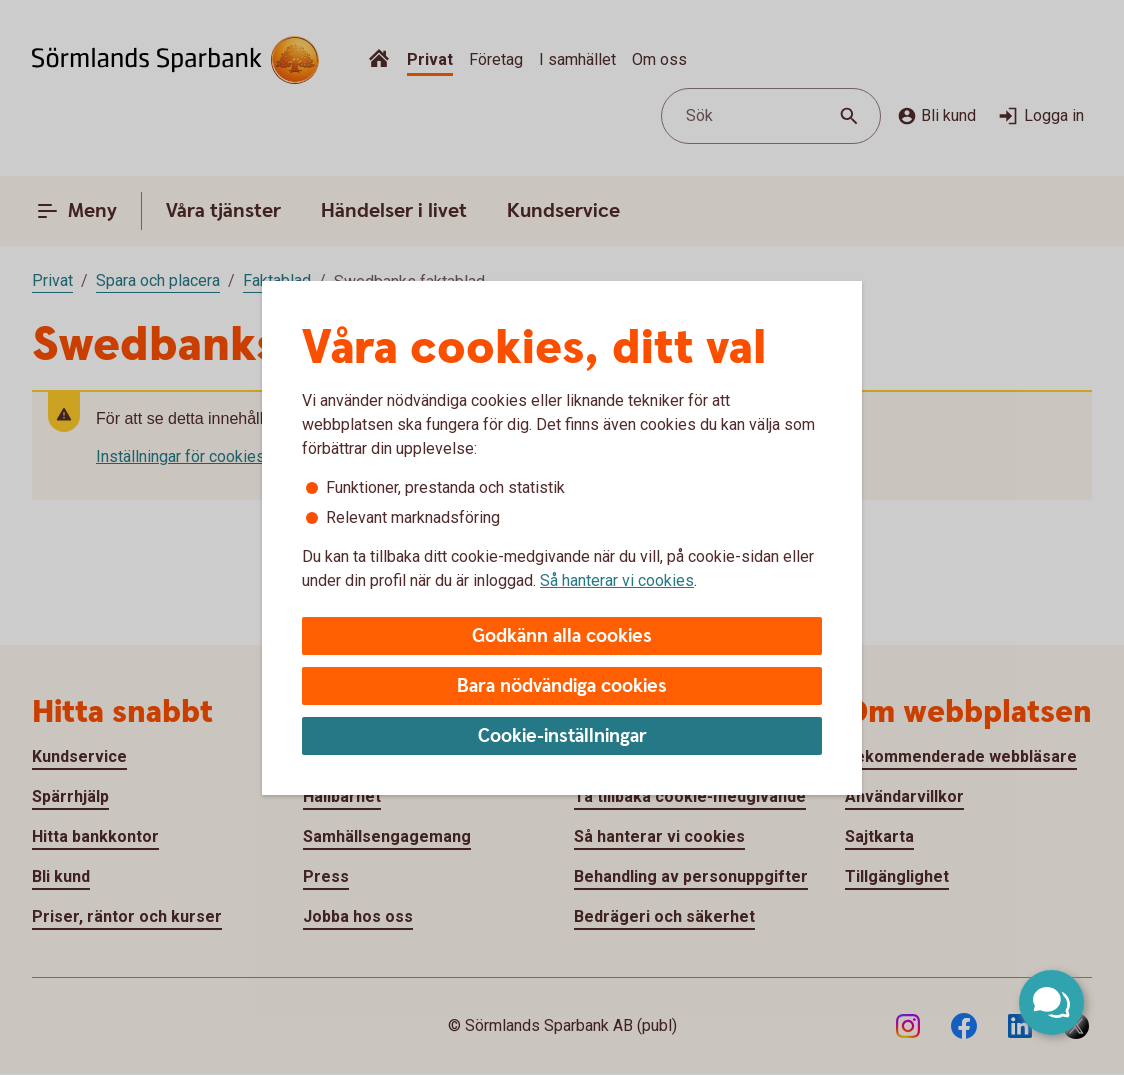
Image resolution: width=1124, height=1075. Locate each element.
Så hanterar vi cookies (617, 580)
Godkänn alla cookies (562, 636)
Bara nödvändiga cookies (562, 686)
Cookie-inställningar (562, 736)
